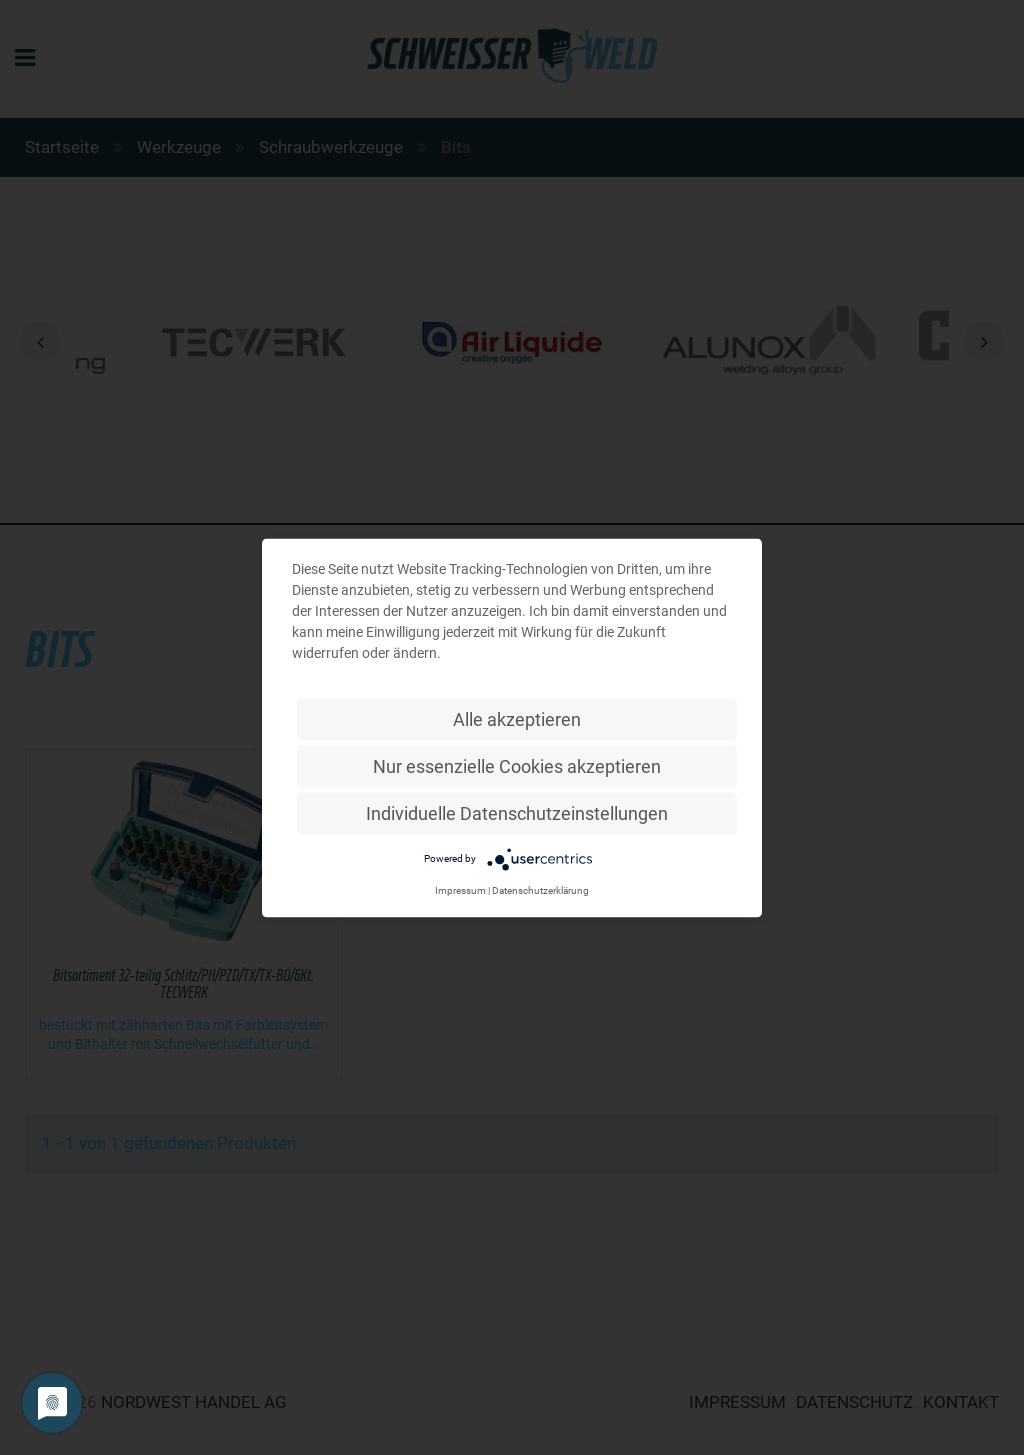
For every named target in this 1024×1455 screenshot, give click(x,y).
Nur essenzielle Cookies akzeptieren (517, 765)
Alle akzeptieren (517, 718)
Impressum (460, 889)
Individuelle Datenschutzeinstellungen (517, 812)
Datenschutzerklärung (540, 889)
